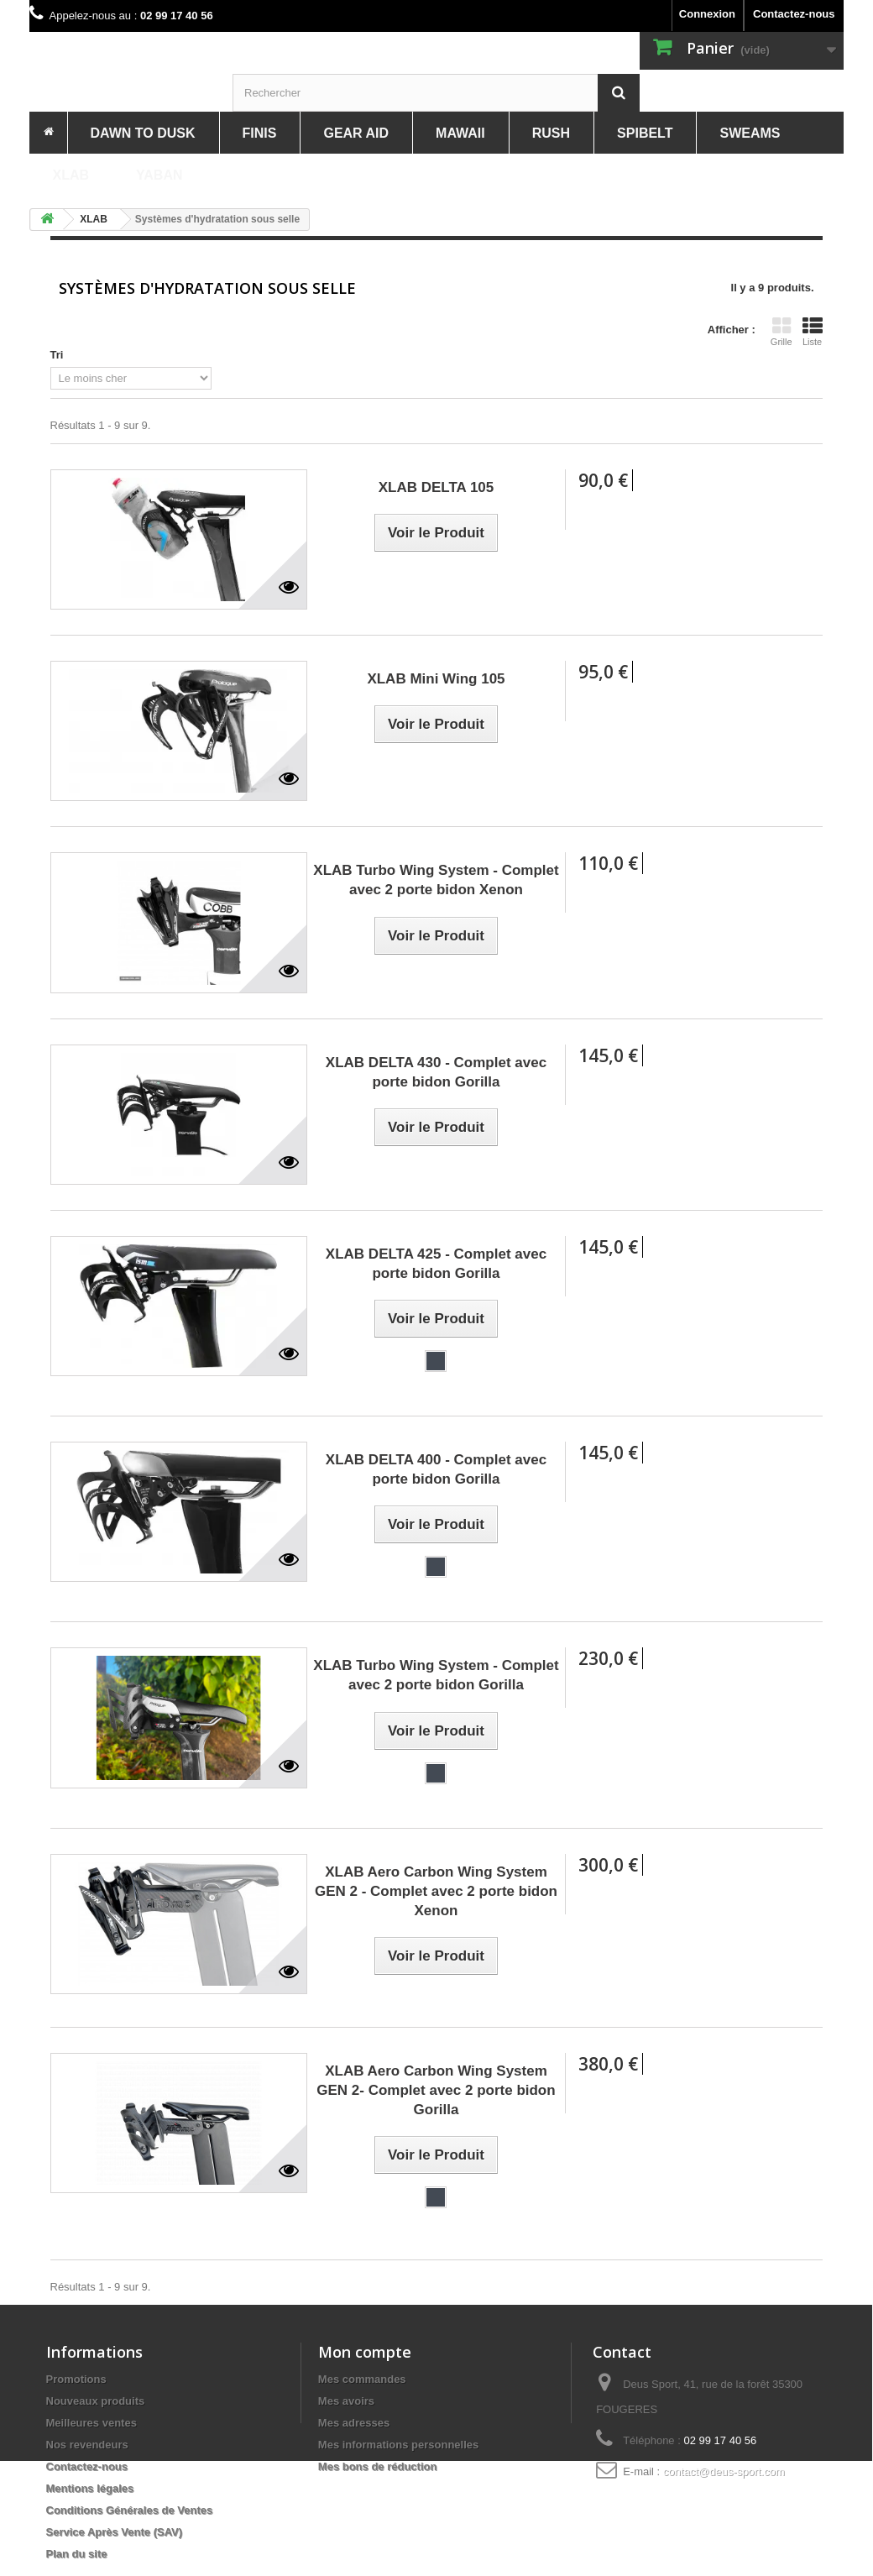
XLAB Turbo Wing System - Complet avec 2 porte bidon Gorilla (435, 1675)
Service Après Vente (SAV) (114, 2532)
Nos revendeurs (87, 2444)
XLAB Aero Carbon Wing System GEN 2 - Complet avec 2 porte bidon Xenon (436, 1891)
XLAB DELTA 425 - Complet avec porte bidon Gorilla (436, 1263)
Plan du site (76, 2553)
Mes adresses (353, 2422)
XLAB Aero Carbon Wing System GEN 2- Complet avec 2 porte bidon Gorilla (435, 2090)
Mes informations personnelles (398, 2444)
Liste (812, 332)
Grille (781, 332)
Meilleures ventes (91, 2422)
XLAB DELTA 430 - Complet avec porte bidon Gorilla (436, 1072)
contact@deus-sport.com (724, 2471)
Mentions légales (90, 2488)
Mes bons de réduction (377, 2466)
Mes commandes (362, 2379)
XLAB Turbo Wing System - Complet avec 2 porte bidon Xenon (435, 880)
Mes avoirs (346, 2401)
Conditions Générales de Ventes (129, 2510)
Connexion (707, 14)
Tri (57, 354)
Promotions (76, 2379)
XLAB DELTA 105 (436, 487)
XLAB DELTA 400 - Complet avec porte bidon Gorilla (436, 1469)
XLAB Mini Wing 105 (435, 679)
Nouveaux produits (95, 2401)
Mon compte (364, 2352)
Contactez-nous (794, 14)
